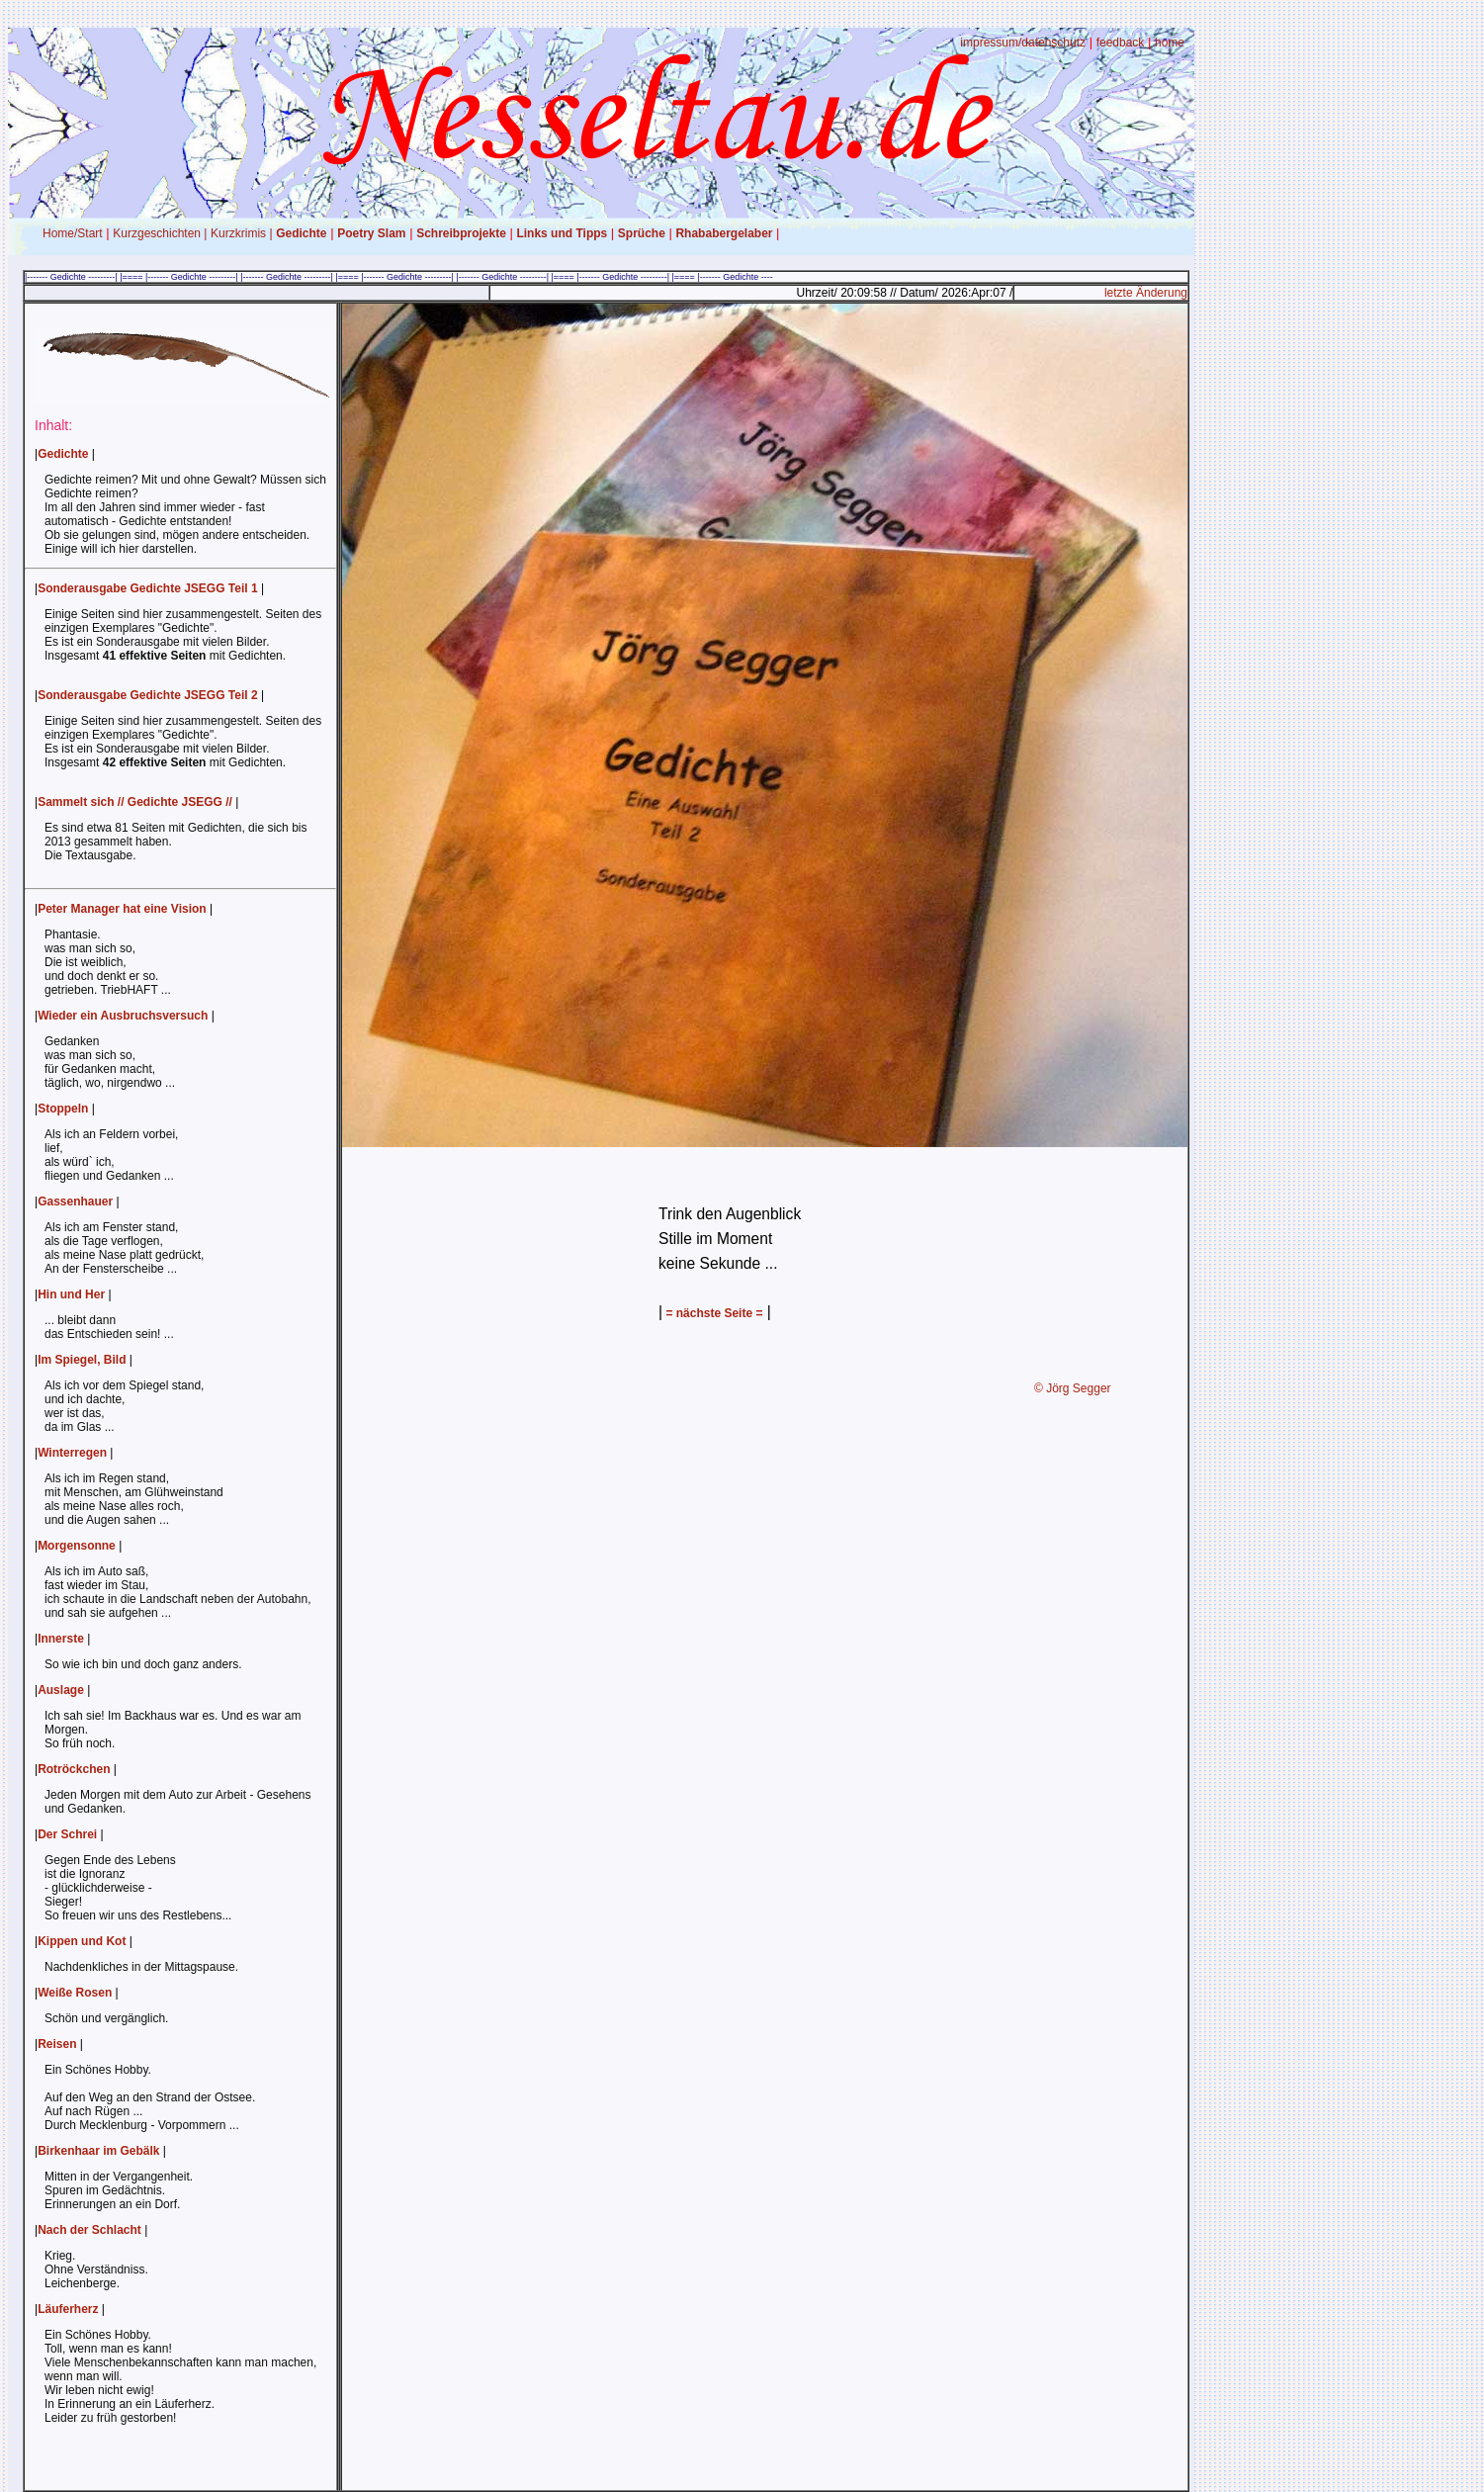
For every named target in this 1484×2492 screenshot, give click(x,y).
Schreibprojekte (461, 233)
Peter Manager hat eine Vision (122, 909)
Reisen (57, 2044)
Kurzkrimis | (241, 233)
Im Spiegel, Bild (82, 1360)
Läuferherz (68, 2309)
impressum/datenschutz (1023, 42)
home (1169, 42)
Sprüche (641, 233)
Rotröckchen (74, 1769)
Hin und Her (71, 1294)
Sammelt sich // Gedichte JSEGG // (135, 802)
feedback (1120, 42)
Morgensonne (77, 1546)
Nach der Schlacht (89, 2230)
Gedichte (301, 233)
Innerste (61, 1639)
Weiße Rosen (75, 1993)
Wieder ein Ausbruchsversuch (123, 1016)
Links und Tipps (561, 233)
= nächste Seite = (712, 1313)
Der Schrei (67, 1834)
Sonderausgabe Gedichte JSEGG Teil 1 (148, 588)
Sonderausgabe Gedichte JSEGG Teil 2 (148, 695)
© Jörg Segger (1072, 1388)
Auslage (61, 1690)
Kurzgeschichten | (160, 233)
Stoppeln (63, 1108)
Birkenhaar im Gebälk (98, 2151)
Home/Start (73, 233)
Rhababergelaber (723, 233)
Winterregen (72, 1453)
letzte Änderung (1145, 293)
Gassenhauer (75, 1201)
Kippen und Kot (82, 1941)
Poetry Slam (371, 233)
